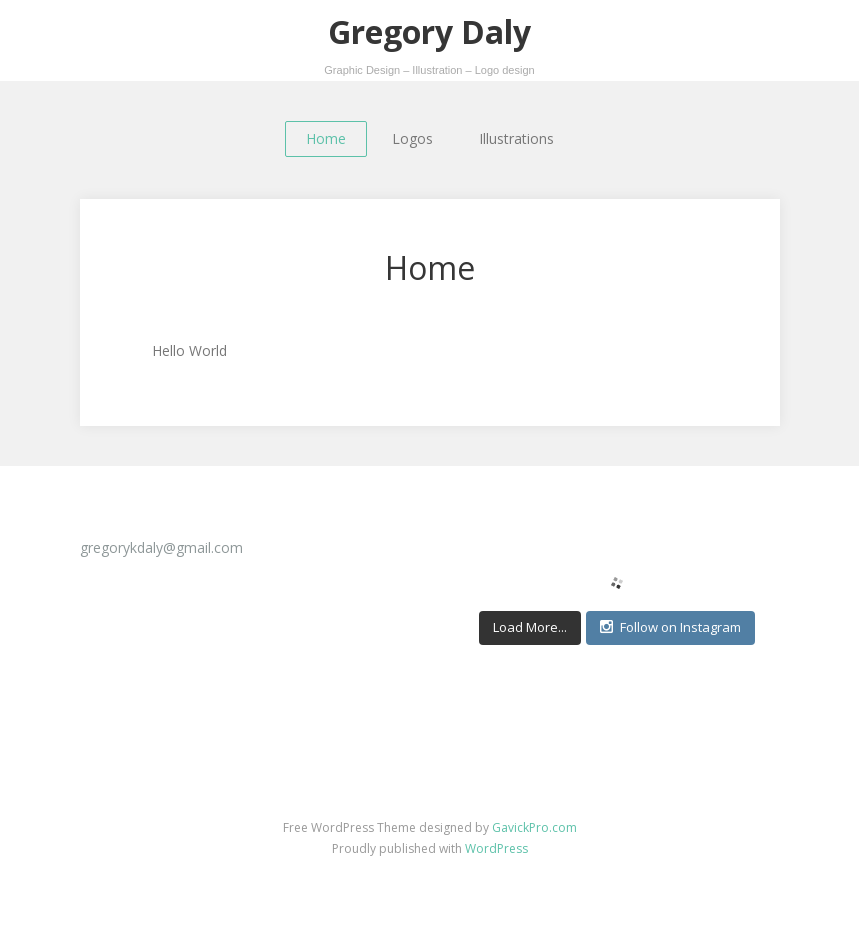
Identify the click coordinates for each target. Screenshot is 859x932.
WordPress (496, 848)
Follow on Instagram (670, 627)
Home (326, 138)
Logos (412, 138)
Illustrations (516, 138)
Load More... (530, 627)
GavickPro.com (534, 827)
